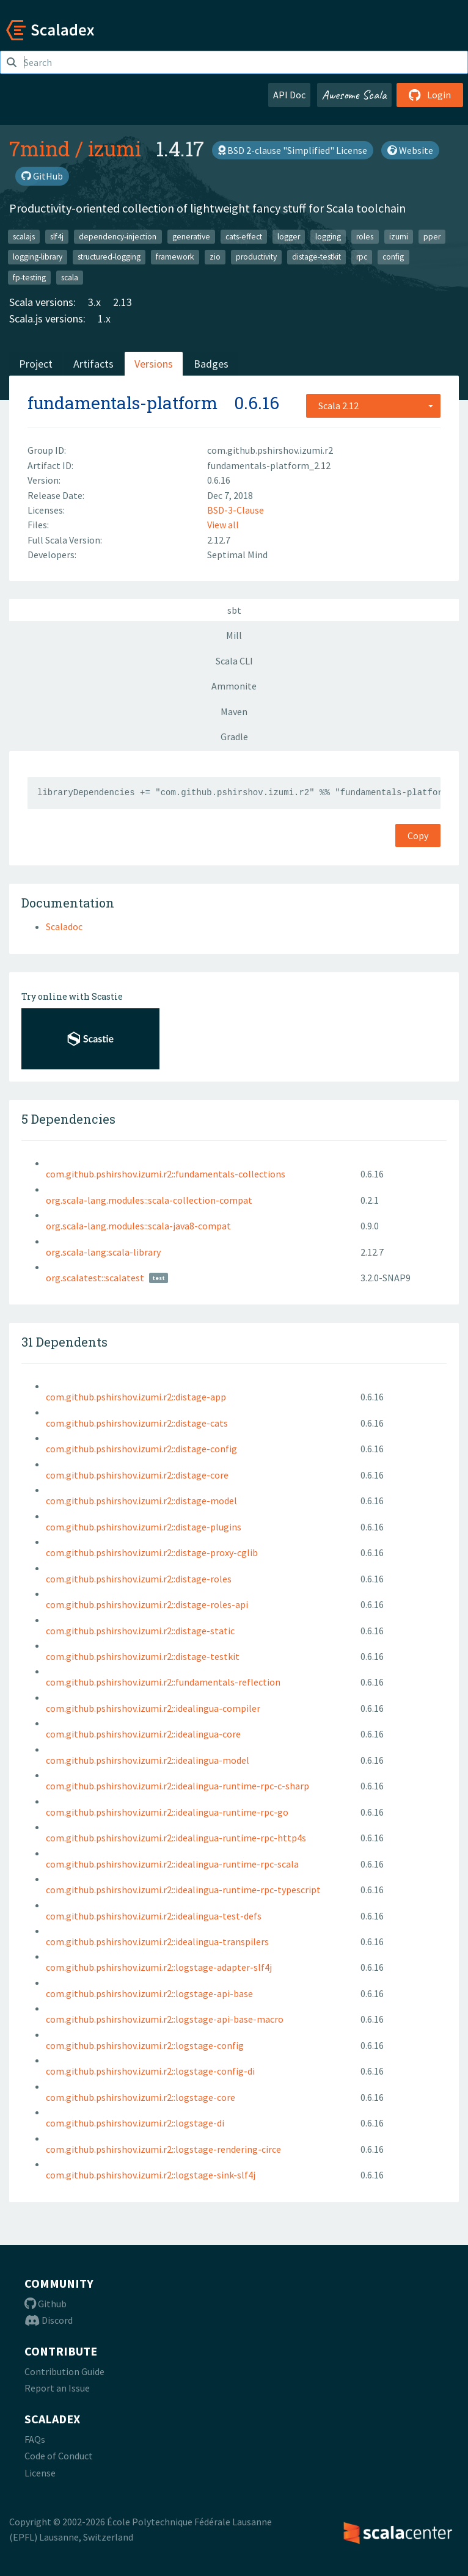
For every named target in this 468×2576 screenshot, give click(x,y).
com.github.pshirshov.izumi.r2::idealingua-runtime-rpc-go (167, 1812)
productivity (256, 257)
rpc (361, 257)
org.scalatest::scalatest (95, 1278)
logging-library (37, 257)
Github (45, 2304)
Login (430, 95)
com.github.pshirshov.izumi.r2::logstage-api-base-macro (164, 2019)
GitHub (42, 176)
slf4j (57, 236)
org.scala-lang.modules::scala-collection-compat (149, 1200)
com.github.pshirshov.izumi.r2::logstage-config (145, 2045)
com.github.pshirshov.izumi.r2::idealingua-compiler (153, 1708)
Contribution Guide (64, 2371)
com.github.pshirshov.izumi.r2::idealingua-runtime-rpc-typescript (183, 1889)
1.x (104, 318)
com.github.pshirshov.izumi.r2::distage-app (136, 1397)
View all (223, 524)
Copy (418, 835)
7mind (39, 148)
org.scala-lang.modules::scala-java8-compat (138, 1226)
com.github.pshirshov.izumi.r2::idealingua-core (143, 1734)
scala (69, 277)
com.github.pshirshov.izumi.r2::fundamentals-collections (165, 1174)
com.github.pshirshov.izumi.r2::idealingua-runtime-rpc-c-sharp (177, 1786)
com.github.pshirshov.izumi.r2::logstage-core (140, 2097)
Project (36, 364)
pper (432, 236)
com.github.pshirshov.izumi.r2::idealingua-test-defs (153, 1916)
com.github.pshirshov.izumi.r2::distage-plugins (143, 1527)
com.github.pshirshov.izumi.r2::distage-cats (137, 1423)
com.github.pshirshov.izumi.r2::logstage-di (135, 2123)
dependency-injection (117, 236)
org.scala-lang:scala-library (103, 1252)
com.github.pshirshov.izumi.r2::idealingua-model (147, 1760)
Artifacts (93, 364)
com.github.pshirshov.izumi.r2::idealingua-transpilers (157, 1941)
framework (175, 257)
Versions (153, 364)
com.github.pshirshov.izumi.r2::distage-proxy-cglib (152, 1552)
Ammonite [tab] (234, 686)
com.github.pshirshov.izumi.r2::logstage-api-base (149, 1993)
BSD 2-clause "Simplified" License (292, 150)
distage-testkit (316, 257)
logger (288, 236)
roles (364, 236)
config (393, 257)
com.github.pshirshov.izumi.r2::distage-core (137, 1475)
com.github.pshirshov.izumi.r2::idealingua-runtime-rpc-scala (172, 1864)
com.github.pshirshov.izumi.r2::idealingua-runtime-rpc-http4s (176, 1838)
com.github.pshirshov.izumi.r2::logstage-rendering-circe (163, 2149)
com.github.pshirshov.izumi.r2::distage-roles (139, 1579)
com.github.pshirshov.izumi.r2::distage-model (141, 1500)
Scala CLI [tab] (234, 661)
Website (410, 150)
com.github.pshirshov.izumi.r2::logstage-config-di (150, 2071)
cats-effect (243, 236)
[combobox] (373, 405)
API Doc (289, 95)
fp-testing (29, 277)
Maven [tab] (234, 711)
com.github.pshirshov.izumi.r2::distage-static (140, 1631)
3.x (94, 302)
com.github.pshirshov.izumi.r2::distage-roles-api (147, 1604)
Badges (211, 364)
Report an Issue (57, 2388)
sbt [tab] (234, 610)
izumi (114, 148)
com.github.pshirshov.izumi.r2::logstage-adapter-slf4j (159, 1967)
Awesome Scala (354, 95)
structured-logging (109, 257)
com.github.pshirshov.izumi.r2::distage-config (141, 1449)
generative (191, 236)
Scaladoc (64, 926)
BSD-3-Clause (235, 510)
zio (215, 257)
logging (328, 236)
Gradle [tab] (234, 736)
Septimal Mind (237, 554)
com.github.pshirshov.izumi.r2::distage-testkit (142, 1656)
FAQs (34, 2439)
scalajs (24, 236)
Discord (48, 2320)
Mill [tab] (234, 635)
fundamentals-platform (122, 402)
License (40, 2473)
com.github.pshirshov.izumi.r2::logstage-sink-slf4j (150, 2175)
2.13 (122, 302)
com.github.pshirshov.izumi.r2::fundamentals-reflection (163, 1682)
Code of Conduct (58, 2456)
